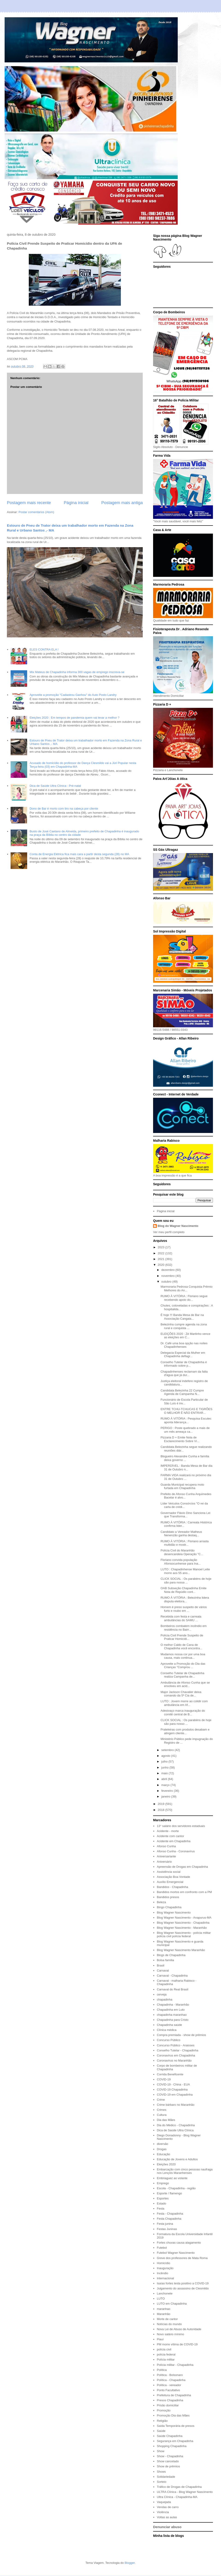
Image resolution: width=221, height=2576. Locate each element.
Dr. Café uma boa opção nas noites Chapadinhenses (183, 1345)
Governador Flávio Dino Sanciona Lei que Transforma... (185, 1514)
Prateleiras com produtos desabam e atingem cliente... (184, 1731)
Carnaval (163, 1970)
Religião (162, 2420)
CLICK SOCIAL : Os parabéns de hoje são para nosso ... (185, 1721)
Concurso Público (168, 2040)
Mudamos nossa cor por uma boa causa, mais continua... (182, 1656)
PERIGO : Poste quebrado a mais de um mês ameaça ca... (184, 1429)
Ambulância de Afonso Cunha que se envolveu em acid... (185, 1684)
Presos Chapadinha (170, 2400)
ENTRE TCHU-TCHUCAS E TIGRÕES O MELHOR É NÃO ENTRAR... (186, 1410)
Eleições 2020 (166, 2164)
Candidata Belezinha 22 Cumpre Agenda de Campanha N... (182, 1392)
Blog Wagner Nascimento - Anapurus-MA (184, 1917)
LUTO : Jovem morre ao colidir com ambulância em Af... (184, 1703)
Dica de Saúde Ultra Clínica (175, 2130)
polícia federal (166, 2354)
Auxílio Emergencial (170, 1882)
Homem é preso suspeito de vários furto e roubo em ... (183, 1608)
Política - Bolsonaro (170, 2375)
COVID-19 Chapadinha (172, 2089)
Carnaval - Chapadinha (172, 1975)
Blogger (130, 2562)
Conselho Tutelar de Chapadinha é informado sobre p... (183, 1364)
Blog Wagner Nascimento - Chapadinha (183, 1922)
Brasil (160, 1965)
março (166, 1785)
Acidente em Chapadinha (173, 1841)
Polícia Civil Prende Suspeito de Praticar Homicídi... (181, 1637)
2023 (161, 1247)
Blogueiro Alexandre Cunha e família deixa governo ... (184, 1458)
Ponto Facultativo (168, 2390)
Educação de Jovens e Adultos (177, 2159)
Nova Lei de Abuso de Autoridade (179, 2329)
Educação (163, 2154)
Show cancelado (168, 2461)
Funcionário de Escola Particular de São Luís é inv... (184, 1401)
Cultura (161, 2115)
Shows (161, 2471)
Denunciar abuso (167, 2527)
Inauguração (165, 2268)
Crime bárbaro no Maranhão (175, 2104)
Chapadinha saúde (169, 2025)
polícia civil (164, 2349)
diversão (162, 2144)
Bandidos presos (168, 1897)
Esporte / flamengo (169, 2193)
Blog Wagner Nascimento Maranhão (181, 1950)
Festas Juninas (167, 2229)
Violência (163, 2512)
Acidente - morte (168, 1831)
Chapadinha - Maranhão (173, 2004)
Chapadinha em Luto (171, 2009)
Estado (161, 2203)
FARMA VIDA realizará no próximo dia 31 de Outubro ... (185, 1477)
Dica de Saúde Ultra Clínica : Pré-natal (55, 785)
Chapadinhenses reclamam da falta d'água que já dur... (184, 1373)
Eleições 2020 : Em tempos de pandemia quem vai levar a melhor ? (74, 717)
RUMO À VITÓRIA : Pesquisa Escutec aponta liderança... (185, 1420)
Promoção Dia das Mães (173, 2415)
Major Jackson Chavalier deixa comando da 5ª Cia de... (180, 1693)
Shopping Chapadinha (171, 2446)
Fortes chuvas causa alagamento (179, 2242)
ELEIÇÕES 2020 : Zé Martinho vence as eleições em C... (185, 1335)
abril (164, 1779)
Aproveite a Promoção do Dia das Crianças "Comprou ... (182, 1665)
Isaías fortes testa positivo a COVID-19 (183, 2283)
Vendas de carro (168, 2507)
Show (160, 2451)
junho (165, 1767)
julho (165, 1761)
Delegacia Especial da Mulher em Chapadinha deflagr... (182, 1354)
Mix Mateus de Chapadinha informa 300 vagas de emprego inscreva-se (76, 672)
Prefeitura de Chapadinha (174, 2395)
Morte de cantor (167, 2319)
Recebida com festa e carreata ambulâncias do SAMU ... (180, 1618)
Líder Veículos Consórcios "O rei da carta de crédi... (184, 1505)
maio (165, 1773)
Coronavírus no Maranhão (174, 2060)
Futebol (162, 2247)
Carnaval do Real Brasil (172, 1989)
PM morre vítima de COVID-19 (177, 2344)
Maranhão (163, 2314)
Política (162, 2370)
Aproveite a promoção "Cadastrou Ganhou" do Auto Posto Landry (72, 695)
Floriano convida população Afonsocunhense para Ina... (180, 1561)
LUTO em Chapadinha (172, 2303)
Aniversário (164, 1861)
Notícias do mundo (169, 2324)
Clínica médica (166, 2030)
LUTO (161, 2298)
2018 (161, 1810)
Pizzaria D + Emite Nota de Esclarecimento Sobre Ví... (179, 1439)
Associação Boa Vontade (173, 1877)
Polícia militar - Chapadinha (175, 2365)
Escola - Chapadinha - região (176, 2188)
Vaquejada (164, 2502)
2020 (161, 1264)
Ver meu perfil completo (169, 1232)
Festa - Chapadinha (170, 2213)
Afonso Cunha (166, 1846)
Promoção (163, 2410)
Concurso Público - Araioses (175, 2045)
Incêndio (162, 2273)
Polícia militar (165, 2359)
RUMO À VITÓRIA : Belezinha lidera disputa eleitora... (184, 1599)
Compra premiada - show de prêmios (181, 2035)
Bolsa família (165, 1960)
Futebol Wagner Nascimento (176, 2252)
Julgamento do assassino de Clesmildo (183, 2288)
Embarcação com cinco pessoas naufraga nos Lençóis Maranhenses (184, 2171)
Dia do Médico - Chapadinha (176, 2125)
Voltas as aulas (167, 2517)
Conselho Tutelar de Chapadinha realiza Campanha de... (182, 1675)
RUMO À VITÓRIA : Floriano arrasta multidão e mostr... (184, 1543)
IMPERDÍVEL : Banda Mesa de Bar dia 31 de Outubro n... (186, 1467)
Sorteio (161, 2481)
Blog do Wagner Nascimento (178, 1226)
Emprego (163, 2183)
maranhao (163, 2309)
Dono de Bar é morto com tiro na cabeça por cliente (63, 808)
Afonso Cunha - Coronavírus (176, 1851)
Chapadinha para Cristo (172, 2019)
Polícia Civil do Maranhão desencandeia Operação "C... (181, 1552)
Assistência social (168, 1871)
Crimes (161, 2109)
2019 (161, 1804)
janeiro (166, 1796)
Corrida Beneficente (170, 2074)
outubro (166, 1281)
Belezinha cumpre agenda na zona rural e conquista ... (183, 1326)
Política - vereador (169, 2385)
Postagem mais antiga (122, 502)
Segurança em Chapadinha (175, 2441)
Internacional (165, 2278)
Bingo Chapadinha (169, 1907)
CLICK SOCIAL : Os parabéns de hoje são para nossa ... (185, 1580)
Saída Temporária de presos (175, 2426)
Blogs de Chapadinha (171, 1955)
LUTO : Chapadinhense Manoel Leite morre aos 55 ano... (185, 1571)
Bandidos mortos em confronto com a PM (184, 1892)
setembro (168, 1750)
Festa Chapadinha (169, 2218)
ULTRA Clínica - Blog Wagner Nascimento (185, 2492)
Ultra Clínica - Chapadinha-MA (177, 2497)
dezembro (168, 1270)
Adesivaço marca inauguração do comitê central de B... (182, 1712)
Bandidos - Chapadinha (172, 1887)
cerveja (161, 1994)
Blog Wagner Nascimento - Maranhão (182, 1927)
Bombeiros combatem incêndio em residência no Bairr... (183, 1627)
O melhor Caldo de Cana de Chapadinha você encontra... (181, 1646)
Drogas (161, 2149)
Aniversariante (166, 1856)
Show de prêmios (168, 2466)
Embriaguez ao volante (172, 2178)
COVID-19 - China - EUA (173, 2084)
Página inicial (76, 502)
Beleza (161, 1902)
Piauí (160, 2339)
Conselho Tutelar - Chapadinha (177, 2050)
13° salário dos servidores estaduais (181, 1826)
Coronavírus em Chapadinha (176, 2055)
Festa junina (165, 2223)
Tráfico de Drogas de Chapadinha (179, 2487)
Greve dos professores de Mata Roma (182, 2258)
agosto (166, 1755)
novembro (168, 1276)
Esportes (163, 2198)
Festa (160, 2208)
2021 (161, 1259)
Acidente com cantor (170, 1836)
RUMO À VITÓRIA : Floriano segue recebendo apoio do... (183, 1297)
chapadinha (164, 1999)
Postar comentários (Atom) (36, 512)
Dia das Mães (166, 2120)
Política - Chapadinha (171, 2380)
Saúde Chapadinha (169, 2436)
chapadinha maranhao (171, 2014)
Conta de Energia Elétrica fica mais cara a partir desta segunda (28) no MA (79, 854)
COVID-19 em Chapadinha (174, 2094)
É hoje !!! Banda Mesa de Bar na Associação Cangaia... (182, 1316)
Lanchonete (164, 2293)
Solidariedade (166, 2476)
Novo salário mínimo (170, 2334)
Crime (161, 2099)
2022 (161, 1253)
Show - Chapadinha (170, 2456)
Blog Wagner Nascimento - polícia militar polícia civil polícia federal (184, 1934)
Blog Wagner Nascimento (174, 1912)
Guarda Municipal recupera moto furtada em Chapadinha (182, 1486)
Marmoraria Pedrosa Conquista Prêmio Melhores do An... (186, 1288)
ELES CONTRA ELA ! (43, 649)
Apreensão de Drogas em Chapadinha (182, 1866)
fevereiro (167, 1790)
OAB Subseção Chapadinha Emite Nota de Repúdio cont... (183, 1590)
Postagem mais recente (29, 502)
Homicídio (163, 2263)
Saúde (161, 2431)
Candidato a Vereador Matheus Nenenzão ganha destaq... (181, 1533)
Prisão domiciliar (168, 2405)
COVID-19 (164, 2079)
